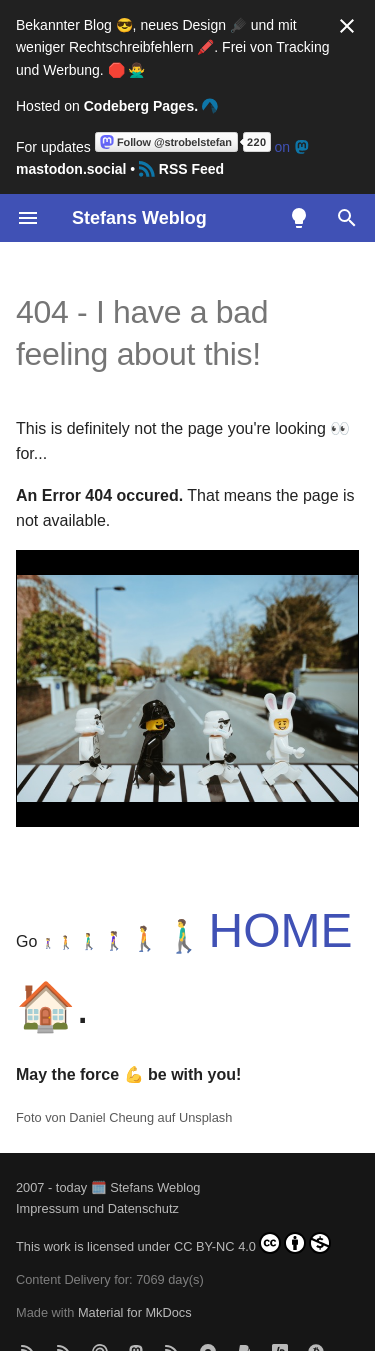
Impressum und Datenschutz (97, 1208)
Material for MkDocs (135, 1280)
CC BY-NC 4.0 (252, 1243)
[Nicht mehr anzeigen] (347, 26)
